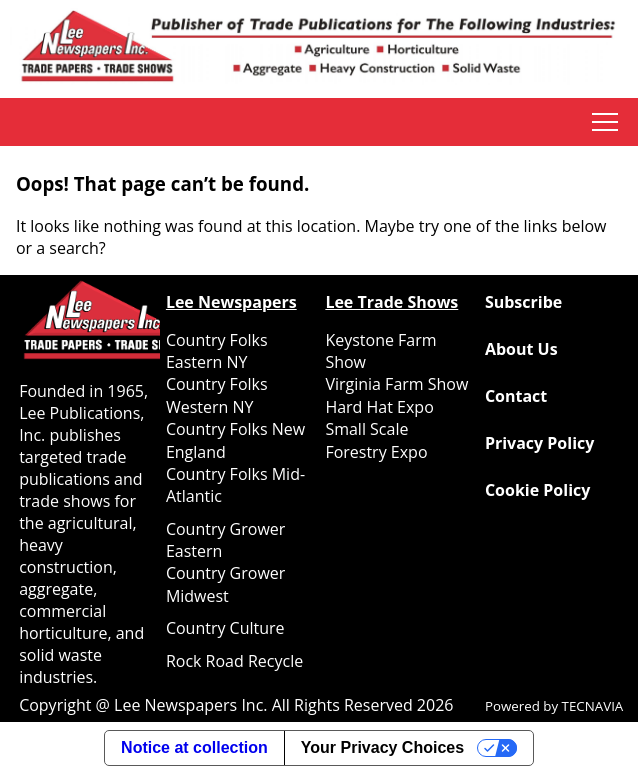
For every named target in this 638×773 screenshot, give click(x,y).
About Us (521, 349)
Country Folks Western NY (217, 395)
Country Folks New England (235, 440)
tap (605, 122)
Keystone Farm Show (380, 351)
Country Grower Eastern (225, 540)
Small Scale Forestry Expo (376, 440)
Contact (516, 396)
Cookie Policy (537, 490)
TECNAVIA (593, 706)
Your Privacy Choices (382, 747)
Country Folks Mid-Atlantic (235, 485)
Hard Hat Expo (379, 407)
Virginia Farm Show (396, 384)
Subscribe (523, 302)
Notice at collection (194, 747)
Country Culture (225, 628)
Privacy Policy (540, 443)
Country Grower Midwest (225, 584)
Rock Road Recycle (234, 661)
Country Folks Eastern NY (217, 351)
